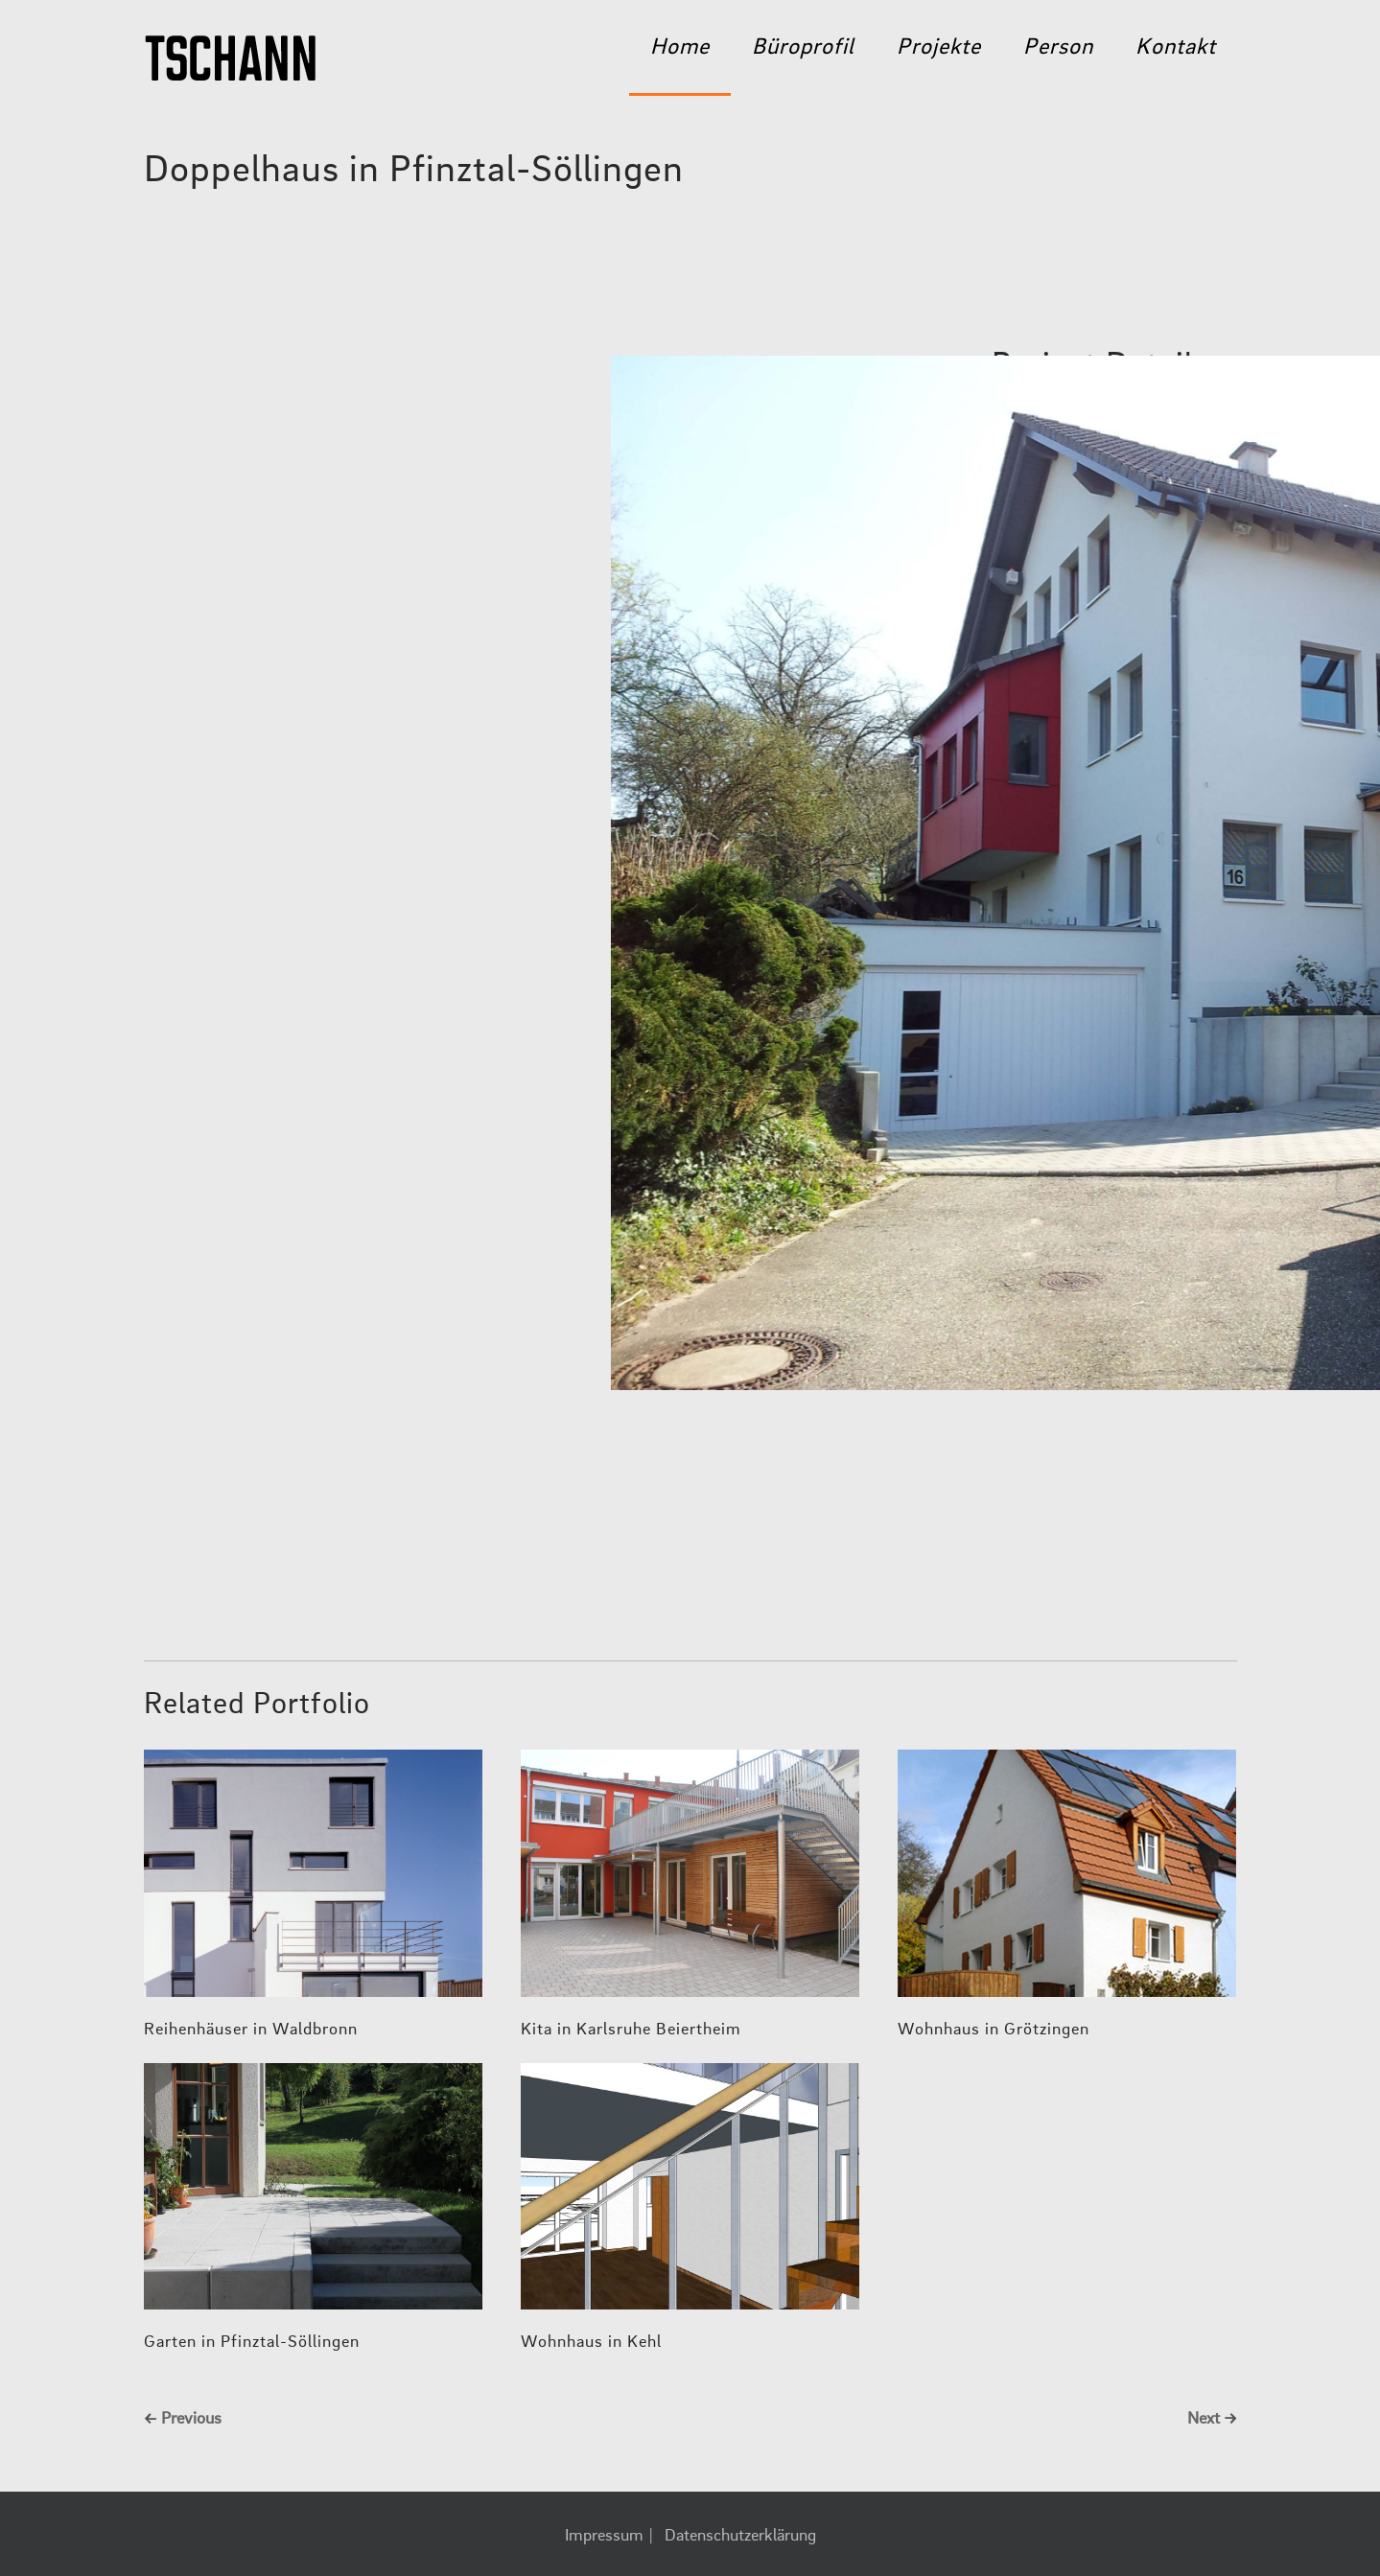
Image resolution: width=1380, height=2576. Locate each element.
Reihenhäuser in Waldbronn (251, 2029)
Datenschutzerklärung (740, 2535)
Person (1058, 47)
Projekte (939, 47)
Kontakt (1175, 47)
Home (680, 47)
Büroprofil (803, 47)
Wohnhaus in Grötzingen (993, 2029)
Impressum (604, 2535)
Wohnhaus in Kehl (591, 2342)
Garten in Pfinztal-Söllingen (252, 2342)
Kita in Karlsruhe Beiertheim (631, 2029)
